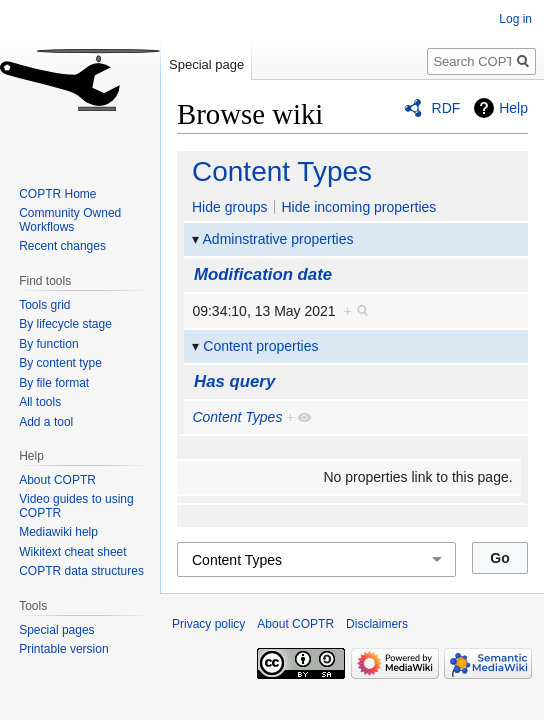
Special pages (56, 630)
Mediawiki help (58, 532)
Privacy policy (208, 624)
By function (48, 344)
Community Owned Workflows (70, 220)
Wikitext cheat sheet (72, 552)
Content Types (282, 171)
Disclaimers (377, 624)
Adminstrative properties (278, 239)
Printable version (63, 649)
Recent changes (62, 246)
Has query (234, 381)
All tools (40, 402)
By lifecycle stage (65, 324)
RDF (446, 108)
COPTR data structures (81, 571)
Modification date (263, 274)
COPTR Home (57, 194)
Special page (206, 64)
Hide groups (230, 207)
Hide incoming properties (358, 207)
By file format (54, 383)
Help (513, 108)
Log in (515, 19)
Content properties (260, 346)
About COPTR (57, 480)
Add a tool (46, 422)
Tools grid (44, 305)
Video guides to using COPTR (76, 506)
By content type (60, 363)
